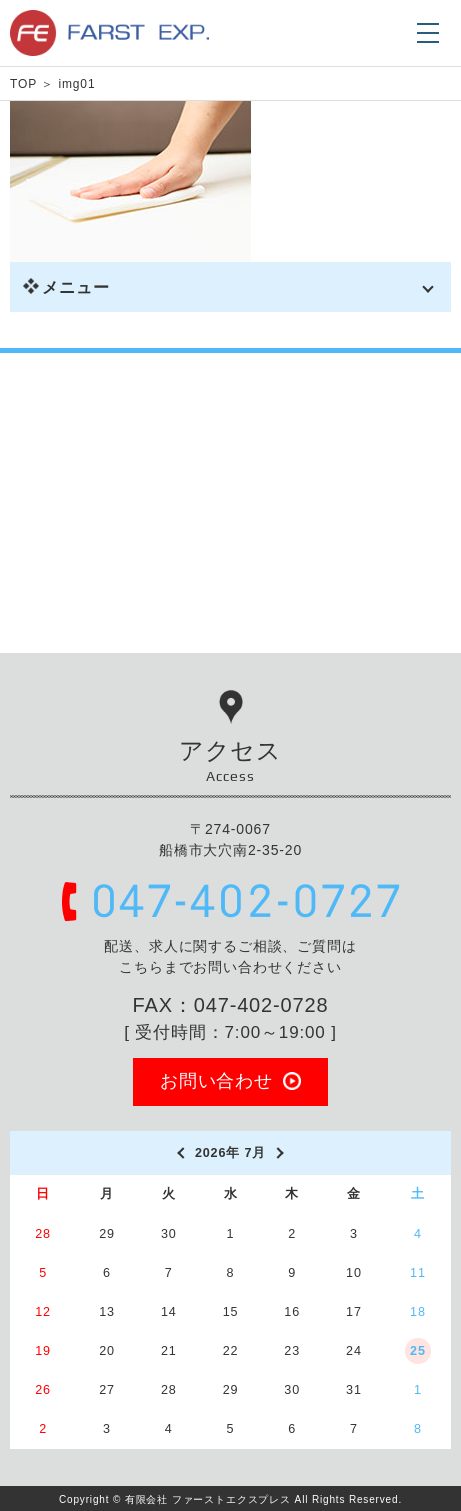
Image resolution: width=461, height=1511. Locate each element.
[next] (281, 1153)
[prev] (180, 1153)
